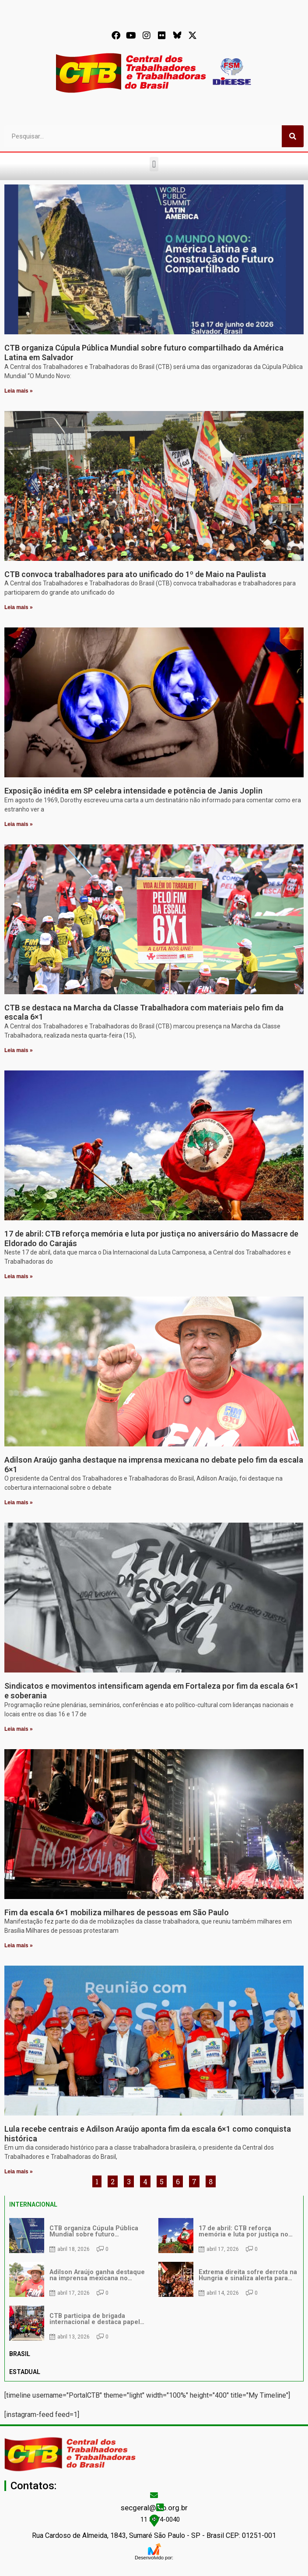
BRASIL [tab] (19, 2353)
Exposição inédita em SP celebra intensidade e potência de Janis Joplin (133, 790)
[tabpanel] (154, 2279)
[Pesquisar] (293, 136)
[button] (154, 164)
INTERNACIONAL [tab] (33, 2204)
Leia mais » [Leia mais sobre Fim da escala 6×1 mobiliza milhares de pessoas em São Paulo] (18, 1945)
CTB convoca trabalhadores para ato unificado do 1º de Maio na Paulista (135, 574)
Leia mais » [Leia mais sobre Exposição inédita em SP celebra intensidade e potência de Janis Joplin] (18, 824)
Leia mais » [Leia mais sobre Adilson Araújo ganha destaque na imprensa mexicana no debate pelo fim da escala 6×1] (18, 1502)
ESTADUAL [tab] (24, 2371)
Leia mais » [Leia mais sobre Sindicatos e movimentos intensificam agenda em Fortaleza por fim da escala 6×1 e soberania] (18, 1729)
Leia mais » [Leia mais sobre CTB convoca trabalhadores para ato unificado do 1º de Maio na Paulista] (18, 607)
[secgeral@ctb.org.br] (154, 2495)
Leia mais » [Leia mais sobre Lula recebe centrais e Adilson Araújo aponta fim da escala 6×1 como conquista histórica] (18, 2172)
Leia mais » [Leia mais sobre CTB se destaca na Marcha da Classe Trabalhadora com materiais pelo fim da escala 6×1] (18, 1050)
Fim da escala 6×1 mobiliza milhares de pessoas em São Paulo (116, 1912)
